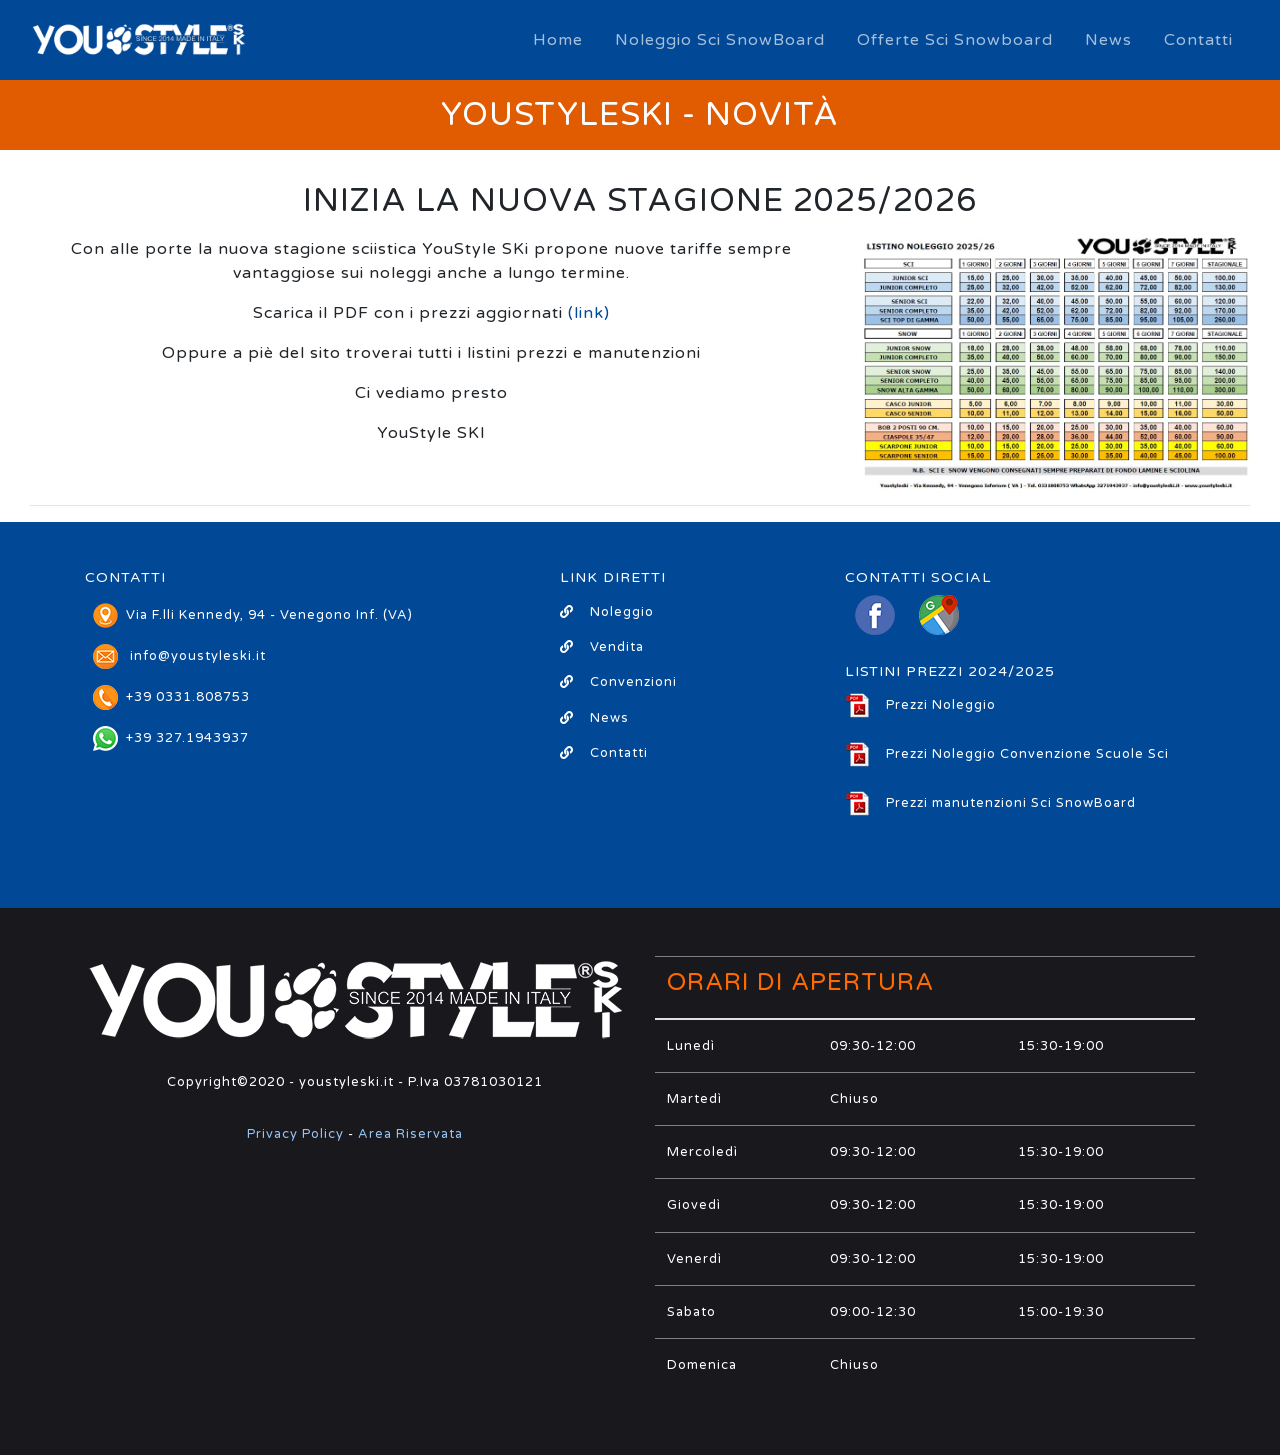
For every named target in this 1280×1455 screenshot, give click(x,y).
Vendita (602, 647)
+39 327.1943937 (171, 738)
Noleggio (607, 612)
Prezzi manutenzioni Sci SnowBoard (990, 803)
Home (558, 40)
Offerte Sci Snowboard (955, 40)
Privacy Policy (295, 1134)
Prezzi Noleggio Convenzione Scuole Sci (1007, 754)
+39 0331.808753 (171, 697)
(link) (589, 313)
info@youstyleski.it (198, 656)
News (1108, 40)
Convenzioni (618, 682)
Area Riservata (410, 1134)
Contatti (1198, 40)
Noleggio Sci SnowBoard (720, 40)
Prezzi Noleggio (920, 705)
